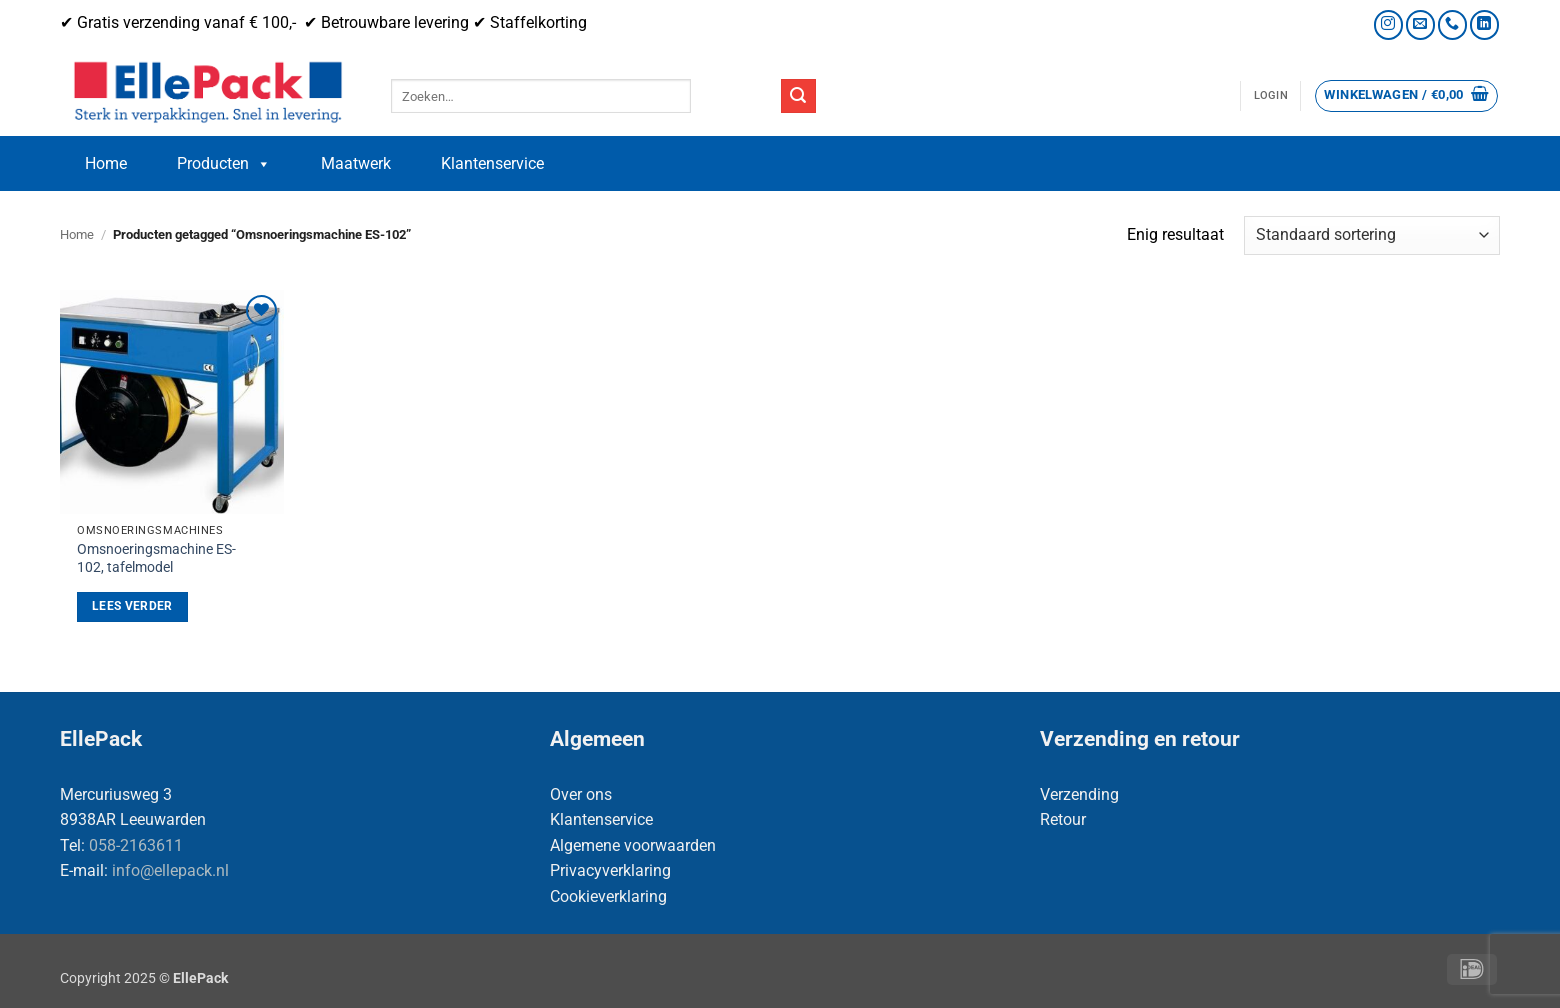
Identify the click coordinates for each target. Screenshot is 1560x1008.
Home (106, 163)
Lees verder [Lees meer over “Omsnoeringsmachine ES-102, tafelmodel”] (132, 606)
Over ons (581, 794)
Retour (1063, 819)
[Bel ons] (1452, 24)
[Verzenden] (798, 96)
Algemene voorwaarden (633, 845)
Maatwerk (356, 163)
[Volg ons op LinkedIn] (1484, 24)
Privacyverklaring (610, 870)
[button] (1271, 96)
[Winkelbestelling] (1372, 235)
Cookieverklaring (608, 896)
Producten (224, 164)
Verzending (1079, 794)
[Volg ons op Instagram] (1388, 24)
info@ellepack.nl (170, 870)
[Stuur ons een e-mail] (1420, 24)
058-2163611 (136, 845)
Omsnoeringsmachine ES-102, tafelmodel (156, 559)
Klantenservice (492, 163)
